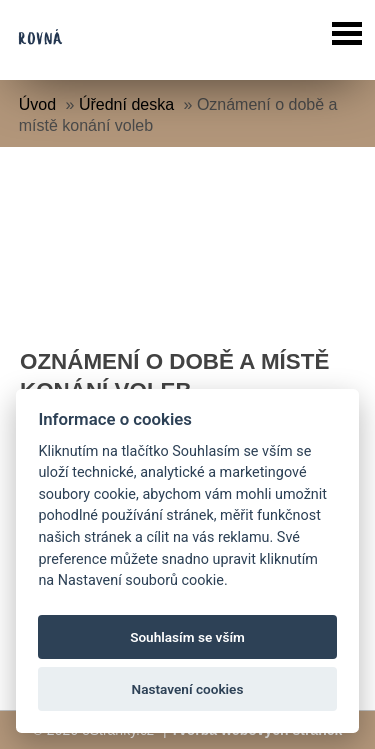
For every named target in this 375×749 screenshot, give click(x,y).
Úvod (37, 104)
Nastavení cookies (188, 689)
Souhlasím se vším (187, 637)
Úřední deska (126, 104)
